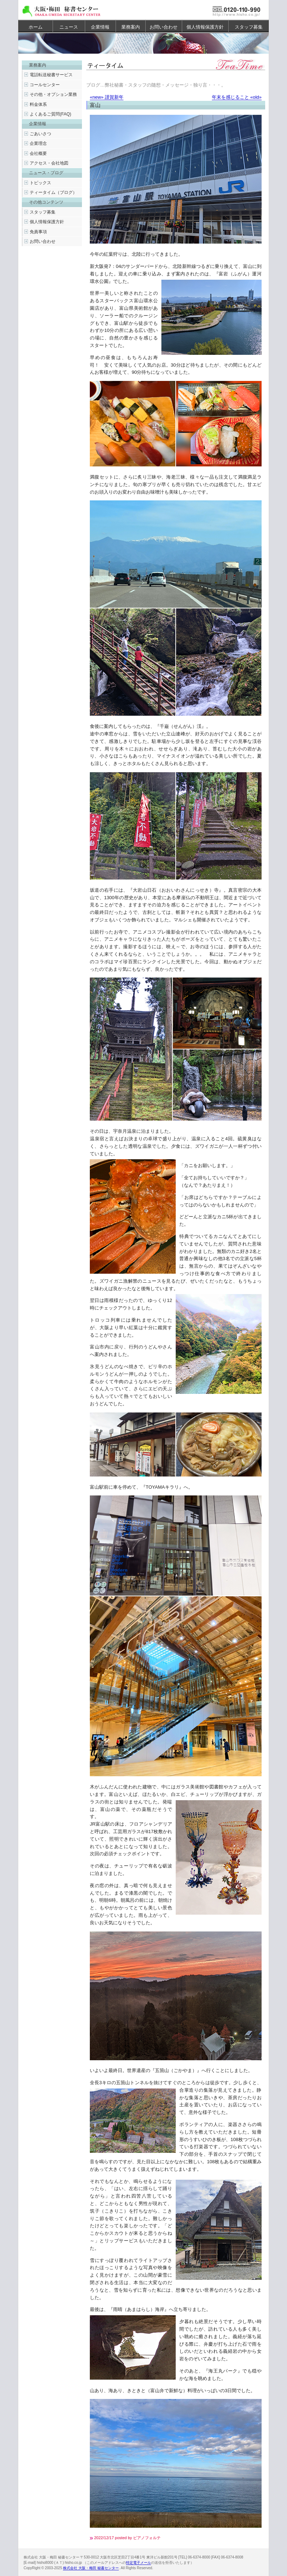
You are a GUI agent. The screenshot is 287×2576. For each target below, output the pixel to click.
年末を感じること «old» (237, 97)
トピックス (40, 182)
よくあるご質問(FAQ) (50, 114)
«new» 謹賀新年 (106, 97)
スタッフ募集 (249, 27)
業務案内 (130, 27)
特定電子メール (138, 2563)
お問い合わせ (163, 27)
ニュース (68, 27)
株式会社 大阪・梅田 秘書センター (91, 2568)
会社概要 (38, 153)
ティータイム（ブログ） (53, 192)
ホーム (36, 27)
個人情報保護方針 (205, 27)
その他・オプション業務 (53, 94)
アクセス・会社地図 (49, 163)
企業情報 (100, 27)
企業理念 (38, 143)
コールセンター (45, 84)
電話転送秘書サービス (51, 74)
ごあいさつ (40, 133)
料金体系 (38, 104)
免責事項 (38, 231)
